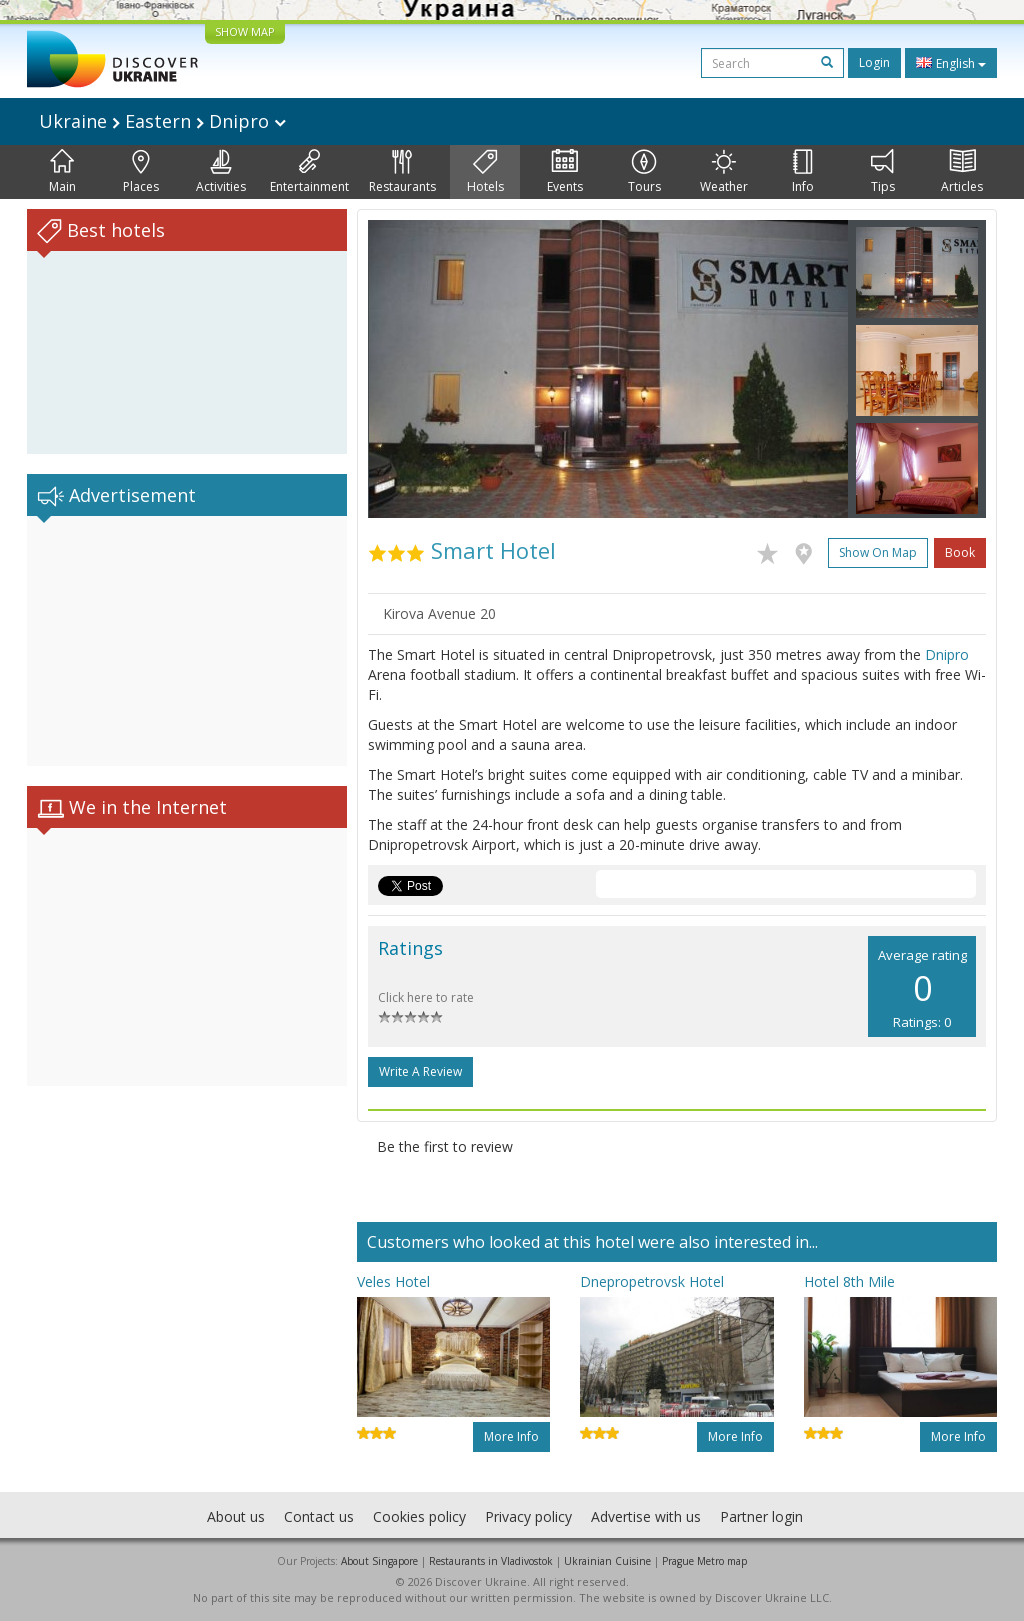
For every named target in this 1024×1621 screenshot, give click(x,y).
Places (141, 172)
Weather (724, 172)
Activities (221, 172)
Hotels (485, 172)
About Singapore (379, 1561)
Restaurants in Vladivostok (491, 1561)
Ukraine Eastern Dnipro (162, 121)
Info (803, 172)
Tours (644, 172)
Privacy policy (528, 1516)
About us (236, 1516)
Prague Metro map (704, 1561)
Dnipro (947, 654)
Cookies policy (419, 1516)
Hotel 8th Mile (849, 1281)
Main (62, 172)
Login (874, 62)
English (951, 63)
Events (565, 172)
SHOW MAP (245, 31)
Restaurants (402, 172)
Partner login (761, 1516)
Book (960, 552)
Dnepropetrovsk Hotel (652, 1281)
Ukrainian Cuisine (607, 1561)
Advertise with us (646, 1516)
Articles (962, 172)
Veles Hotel (393, 1281)
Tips (883, 172)
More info (511, 1436)
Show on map (878, 552)
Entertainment (309, 172)
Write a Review (420, 1071)
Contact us (319, 1516)
